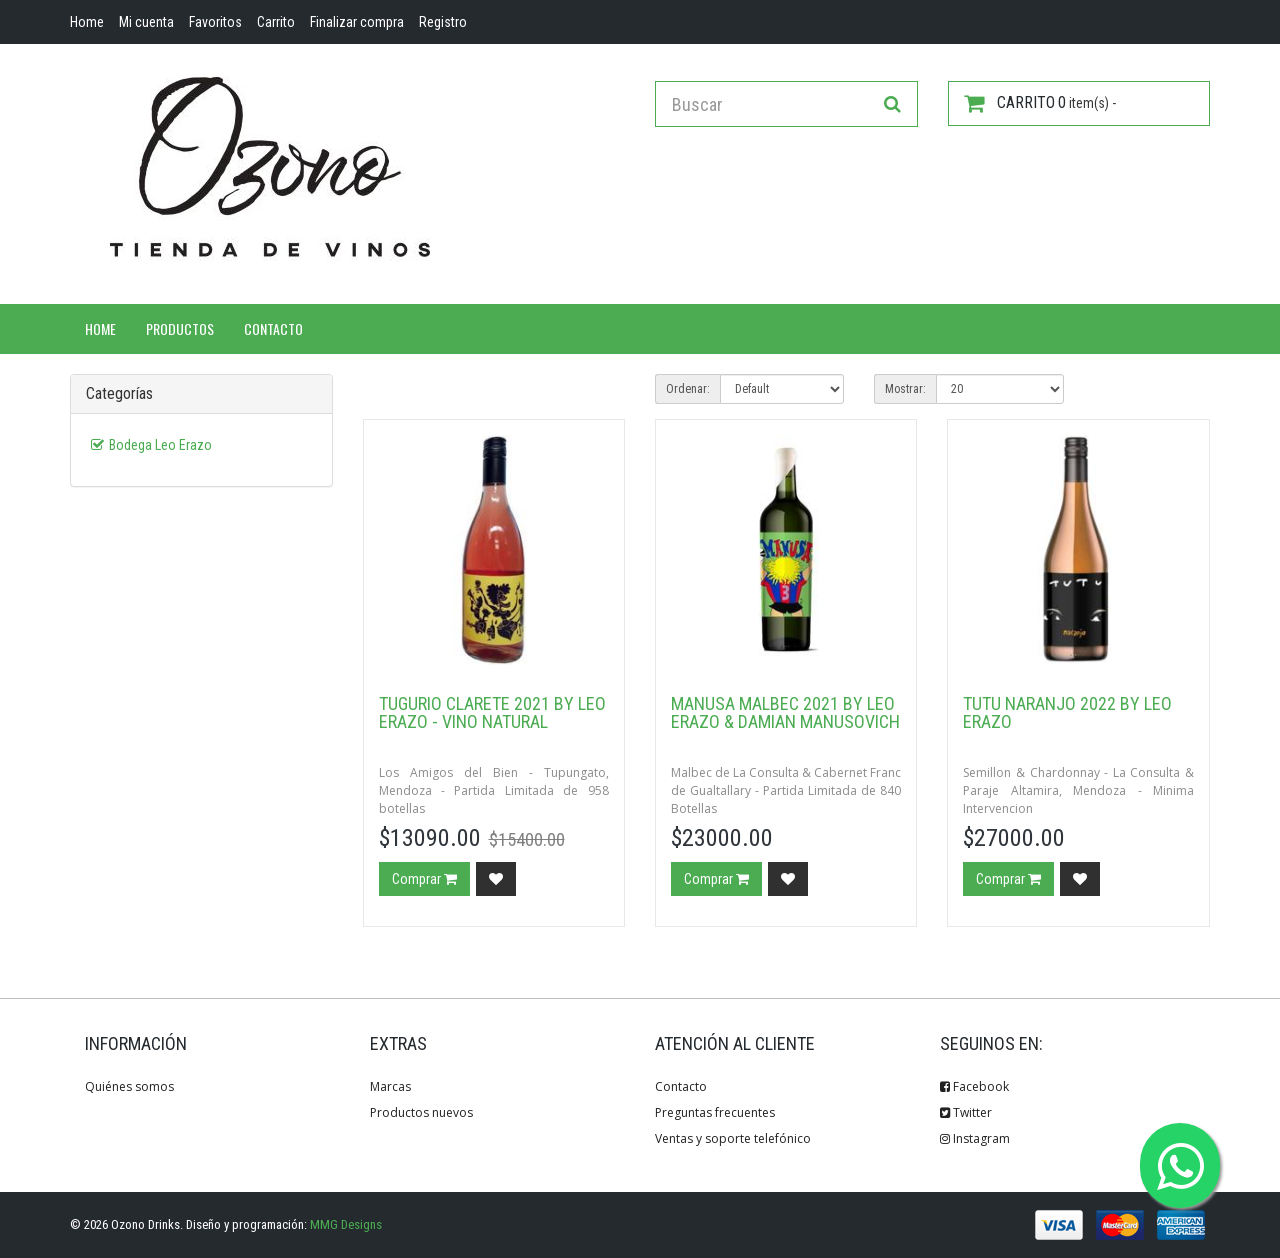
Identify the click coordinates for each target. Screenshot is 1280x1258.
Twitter (966, 1112)
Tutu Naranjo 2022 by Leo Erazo (1067, 712)
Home (100, 328)
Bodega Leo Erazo (160, 445)
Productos (180, 328)
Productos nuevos (421, 1112)
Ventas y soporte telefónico (733, 1138)
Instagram (975, 1138)
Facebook (974, 1086)
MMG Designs (346, 1224)
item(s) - (1040, 103)
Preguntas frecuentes (715, 1112)
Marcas (390, 1086)
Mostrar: (905, 389)
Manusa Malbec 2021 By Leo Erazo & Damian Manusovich (785, 712)
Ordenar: (688, 389)
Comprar (424, 879)
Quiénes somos (129, 1086)
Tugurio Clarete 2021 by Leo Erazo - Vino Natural (492, 712)
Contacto (273, 328)
